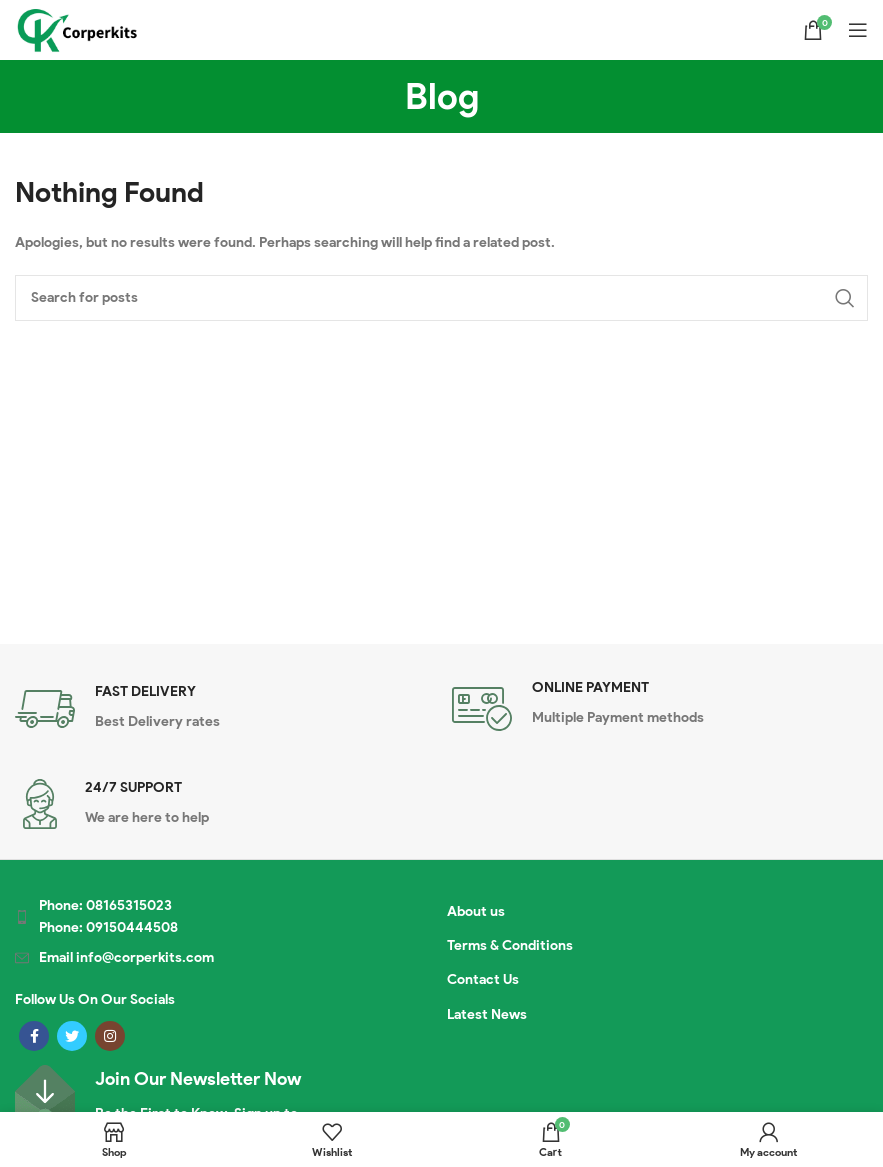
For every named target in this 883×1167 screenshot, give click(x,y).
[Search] (441, 298)
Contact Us (483, 979)
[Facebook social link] (34, 1036)
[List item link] (193, 917)
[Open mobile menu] (858, 30)
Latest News (487, 1014)
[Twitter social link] (72, 1036)
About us (476, 911)
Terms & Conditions (510, 945)
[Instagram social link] (110, 1036)
